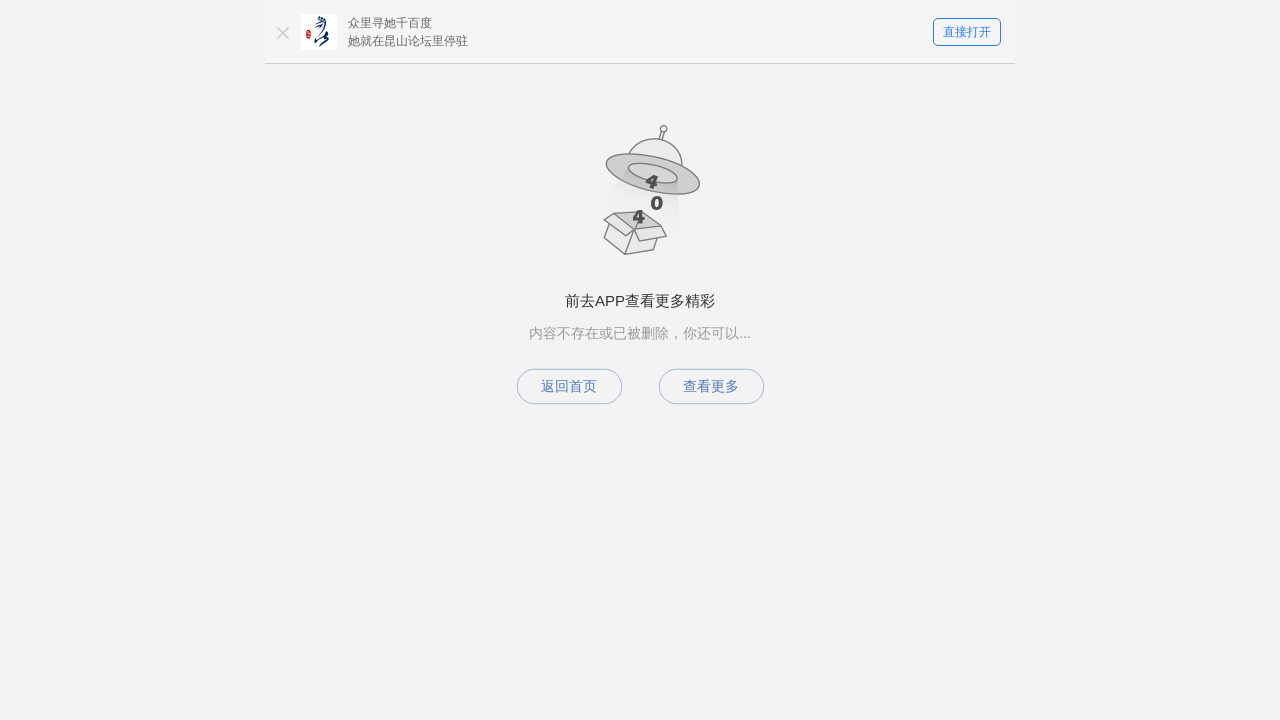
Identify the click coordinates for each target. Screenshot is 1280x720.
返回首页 (569, 386)
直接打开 (967, 32)
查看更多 (711, 386)
